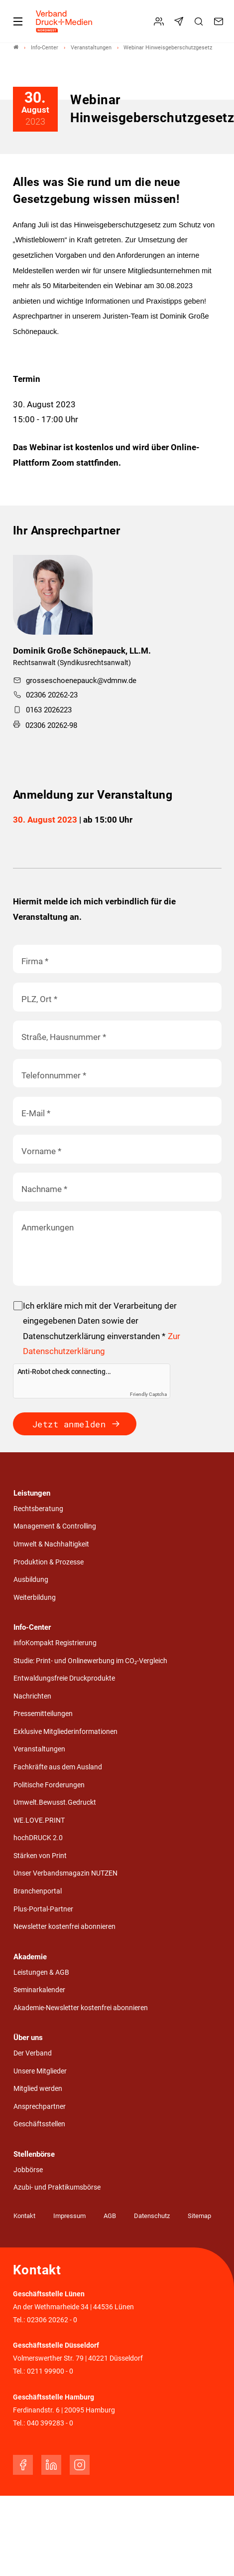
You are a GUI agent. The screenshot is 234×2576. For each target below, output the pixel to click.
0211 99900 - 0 (50, 2371)
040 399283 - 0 (50, 2423)
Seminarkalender (39, 1990)
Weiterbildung (34, 1597)
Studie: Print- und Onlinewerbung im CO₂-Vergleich (90, 1661)
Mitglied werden (37, 2088)
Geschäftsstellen (39, 2124)
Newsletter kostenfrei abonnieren (64, 1926)
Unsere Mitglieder (40, 2071)
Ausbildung (30, 1579)
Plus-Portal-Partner (43, 1909)
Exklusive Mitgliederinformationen (65, 1731)
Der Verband (32, 2053)
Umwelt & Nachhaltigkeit (51, 1544)
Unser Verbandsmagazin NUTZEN (65, 1873)
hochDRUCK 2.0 (38, 1838)
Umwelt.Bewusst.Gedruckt (54, 1802)
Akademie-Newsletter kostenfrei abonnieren (80, 2008)
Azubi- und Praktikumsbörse (57, 2187)
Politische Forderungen (49, 1785)
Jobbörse (28, 2170)
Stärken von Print (40, 1856)
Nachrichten (32, 1696)
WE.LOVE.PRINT (39, 1820)
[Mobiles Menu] (17, 21)
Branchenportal (37, 1891)
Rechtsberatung (38, 1509)
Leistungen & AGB (41, 1972)
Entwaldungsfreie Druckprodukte (64, 1678)
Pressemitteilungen (43, 1714)
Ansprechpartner (39, 2106)
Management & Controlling (54, 1526)
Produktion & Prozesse (48, 1562)
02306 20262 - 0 (52, 2320)
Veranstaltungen (39, 1749)
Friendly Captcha (148, 1394)
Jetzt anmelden (69, 1424)
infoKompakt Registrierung (55, 1643)
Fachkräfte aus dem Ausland (57, 1767)
